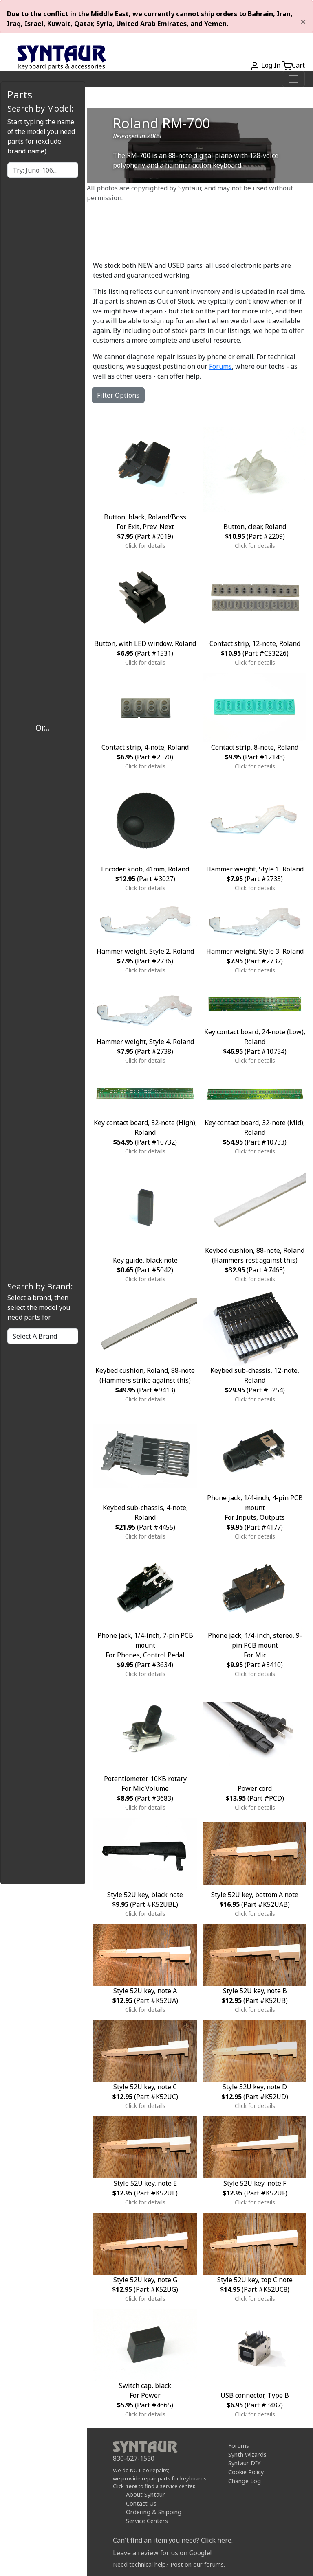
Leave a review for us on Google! (162, 2552)
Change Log (244, 2480)
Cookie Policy (246, 2472)
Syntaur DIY (244, 2463)
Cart (298, 65)
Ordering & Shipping (153, 2512)
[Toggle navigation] (293, 79)
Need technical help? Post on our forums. (169, 2564)
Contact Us (141, 2503)
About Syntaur (145, 2494)
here (131, 2486)
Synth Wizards (247, 2454)
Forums (220, 366)
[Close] (303, 21)
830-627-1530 (133, 2458)
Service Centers (147, 2521)
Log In (270, 65)
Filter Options (118, 395)
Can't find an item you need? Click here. (173, 2540)
